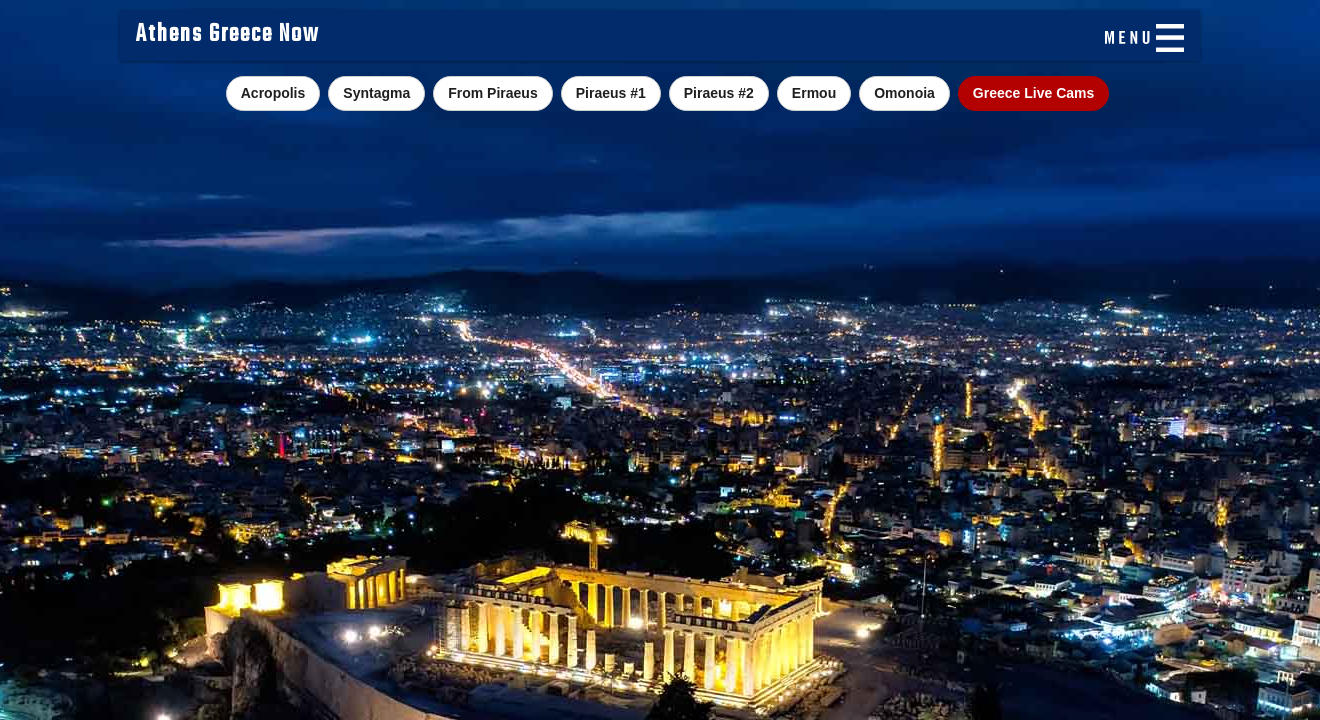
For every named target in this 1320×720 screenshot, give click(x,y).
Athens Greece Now (227, 35)
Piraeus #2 (719, 93)
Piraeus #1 (611, 93)
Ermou (814, 93)
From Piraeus (492, 93)
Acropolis (273, 93)
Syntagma (376, 93)
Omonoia (904, 93)
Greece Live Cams (1033, 93)
